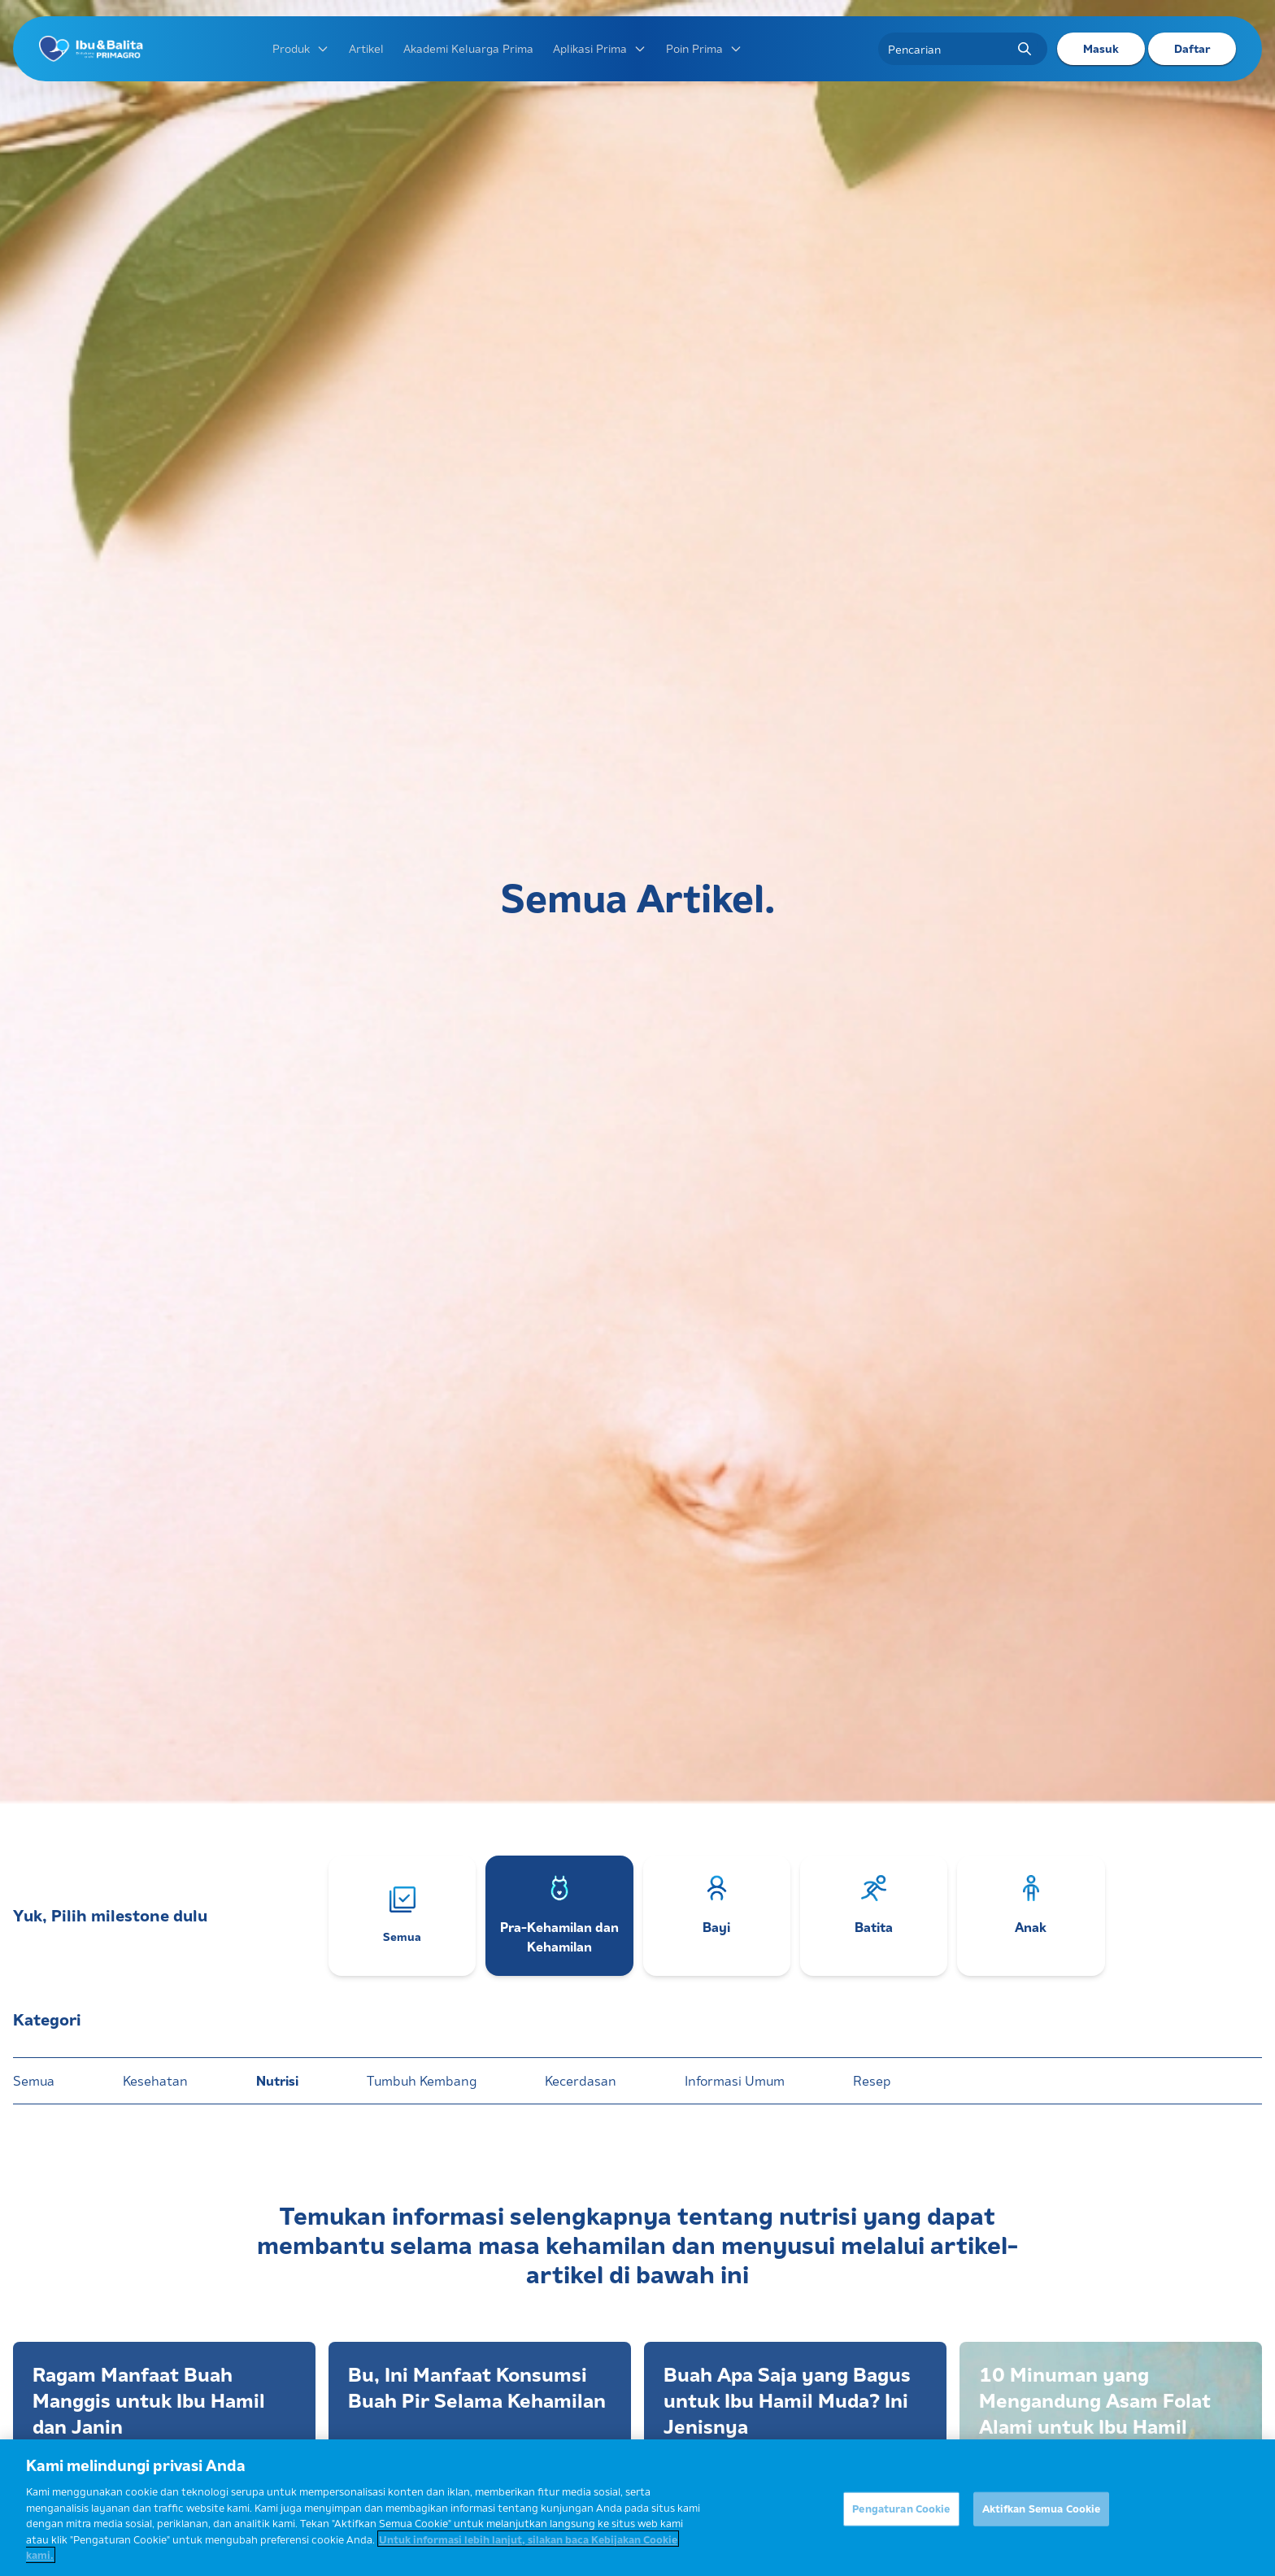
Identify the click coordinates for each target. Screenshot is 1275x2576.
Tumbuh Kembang (421, 2081)
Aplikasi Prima (599, 48)
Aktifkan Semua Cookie (1041, 2516)
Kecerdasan (580, 2081)
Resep (871, 2081)
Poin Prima (704, 48)
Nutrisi (277, 2081)
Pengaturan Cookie (901, 2516)
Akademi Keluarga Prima (468, 48)
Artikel (366, 48)
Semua (33, 2081)
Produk (300, 48)
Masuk (1101, 48)
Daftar (1192, 48)
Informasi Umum (735, 2081)
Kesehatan (155, 2081)
